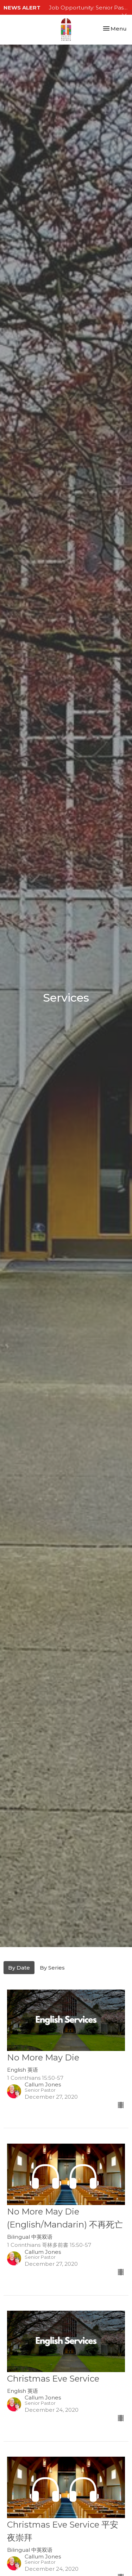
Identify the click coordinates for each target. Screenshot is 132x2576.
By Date (19, 1967)
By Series (52, 1967)
